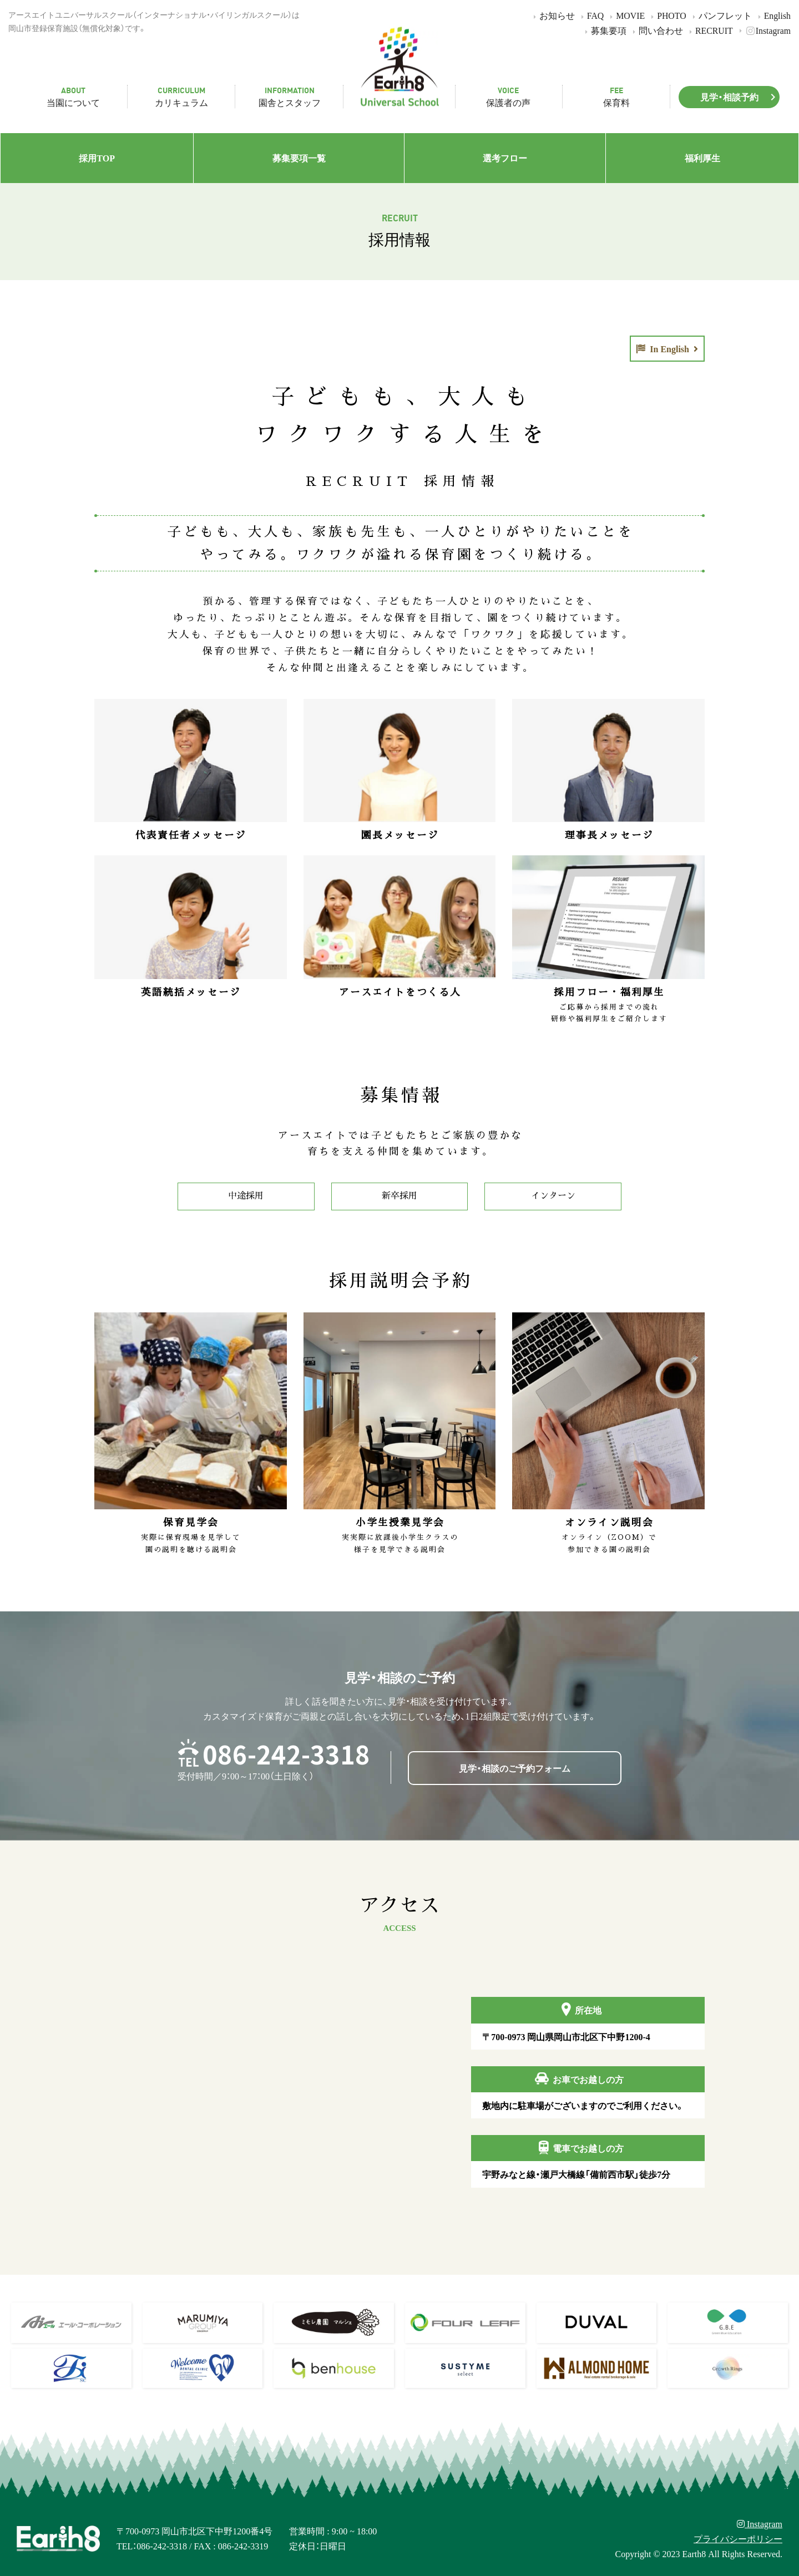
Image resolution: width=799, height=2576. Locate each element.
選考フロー (505, 157)
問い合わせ (656, 30)
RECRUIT (709, 30)
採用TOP (97, 157)
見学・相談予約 (740, 97)
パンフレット (720, 15)
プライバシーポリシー (738, 2538)
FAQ (591, 15)
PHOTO (667, 15)
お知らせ (552, 15)
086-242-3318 (286, 1754)
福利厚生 (702, 157)
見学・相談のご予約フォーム (514, 1767)
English (773, 15)
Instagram (763, 30)
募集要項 (603, 30)
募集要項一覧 (299, 157)
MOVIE (625, 15)
